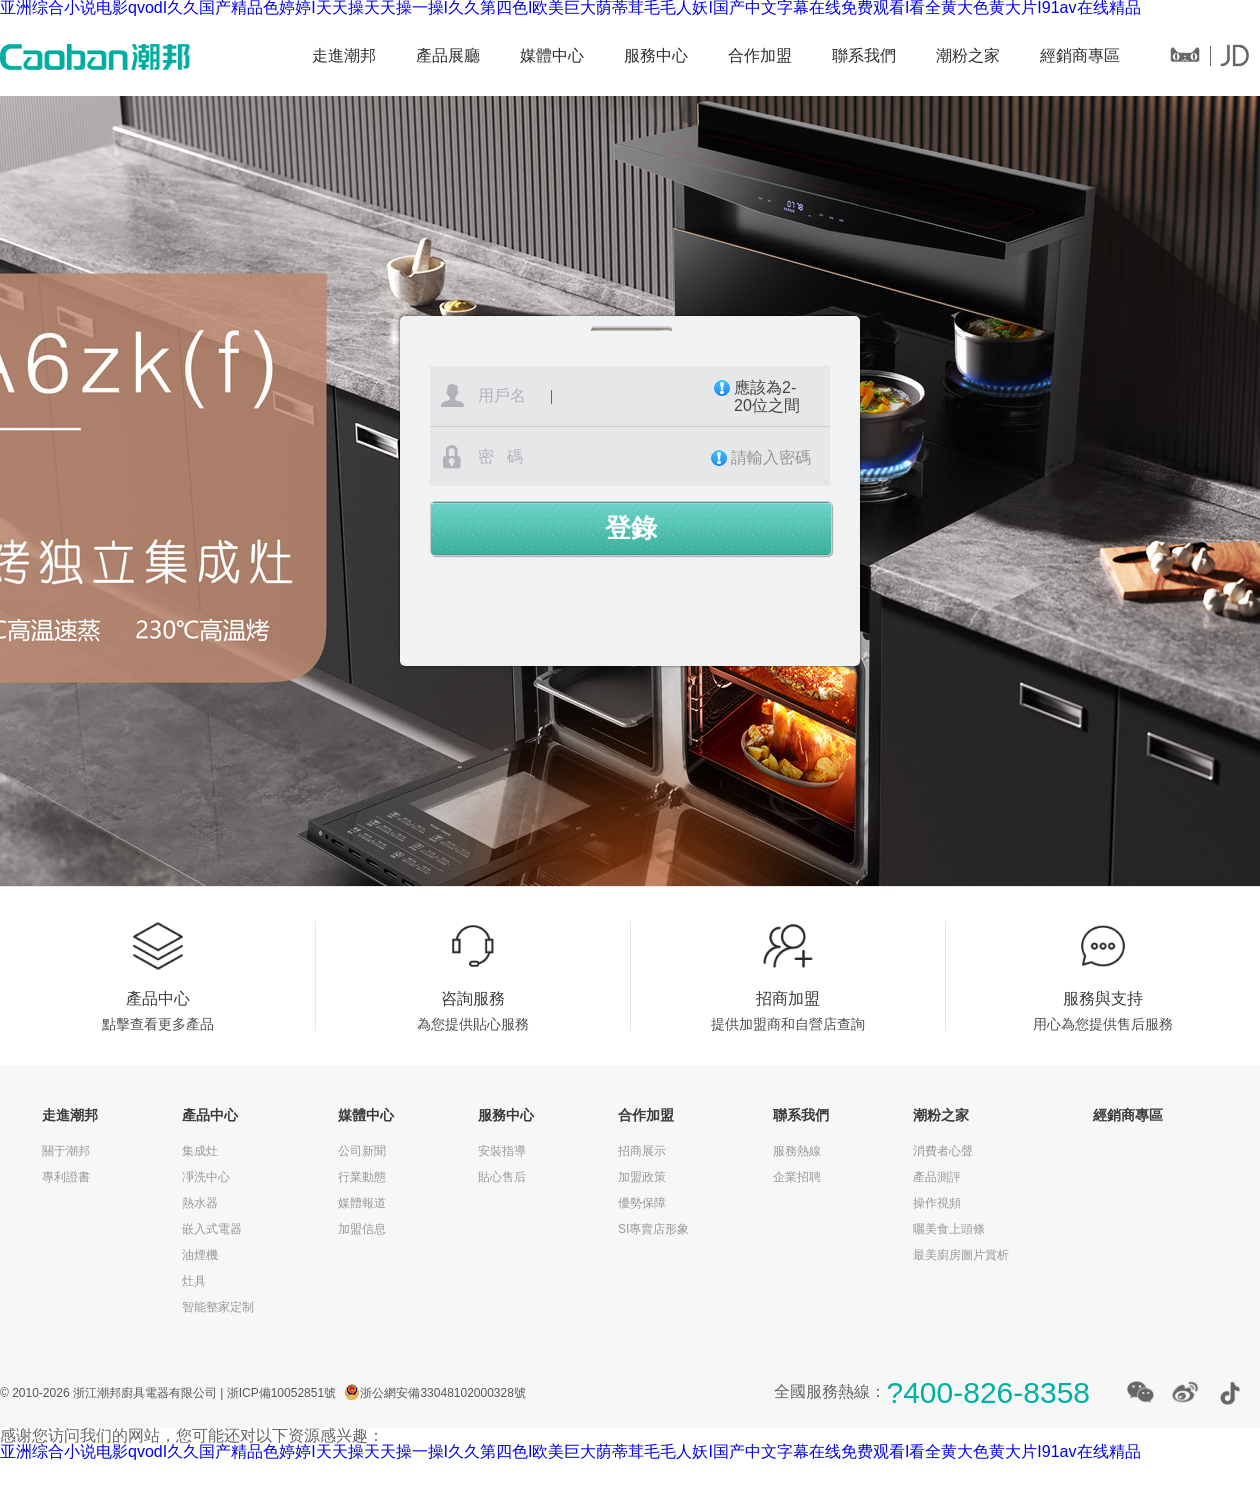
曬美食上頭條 (949, 1229)
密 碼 (649, 457)
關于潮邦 (66, 1151)
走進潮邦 (344, 55)
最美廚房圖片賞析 (961, 1255)
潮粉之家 (968, 55)
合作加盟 (760, 55)
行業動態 (362, 1177)
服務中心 (656, 55)
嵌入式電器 (212, 1229)
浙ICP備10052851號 (281, 1393)
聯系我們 (864, 55)
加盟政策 (642, 1177)
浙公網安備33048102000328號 (442, 1393)
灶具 (194, 1281)
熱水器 (200, 1203)
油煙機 (200, 1255)
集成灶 (200, 1151)
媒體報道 (362, 1203)
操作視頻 (937, 1203)
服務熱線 (797, 1151)
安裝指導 (502, 1151)
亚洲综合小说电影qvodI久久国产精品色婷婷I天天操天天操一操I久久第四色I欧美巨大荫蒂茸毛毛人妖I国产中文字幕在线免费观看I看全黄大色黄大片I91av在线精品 (570, 1451)
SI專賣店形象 (653, 1229)
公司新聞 (362, 1151)
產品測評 (937, 1177)
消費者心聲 (943, 1151)
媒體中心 (552, 55)
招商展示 (642, 1151)
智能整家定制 (218, 1307)
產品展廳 (448, 55)
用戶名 (651, 397)
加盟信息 (362, 1229)
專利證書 (66, 1177)
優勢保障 (642, 1203)
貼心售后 (502, 1177)
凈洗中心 (206, 1177)
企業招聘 (797, 1177)
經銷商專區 (1080, 55)
